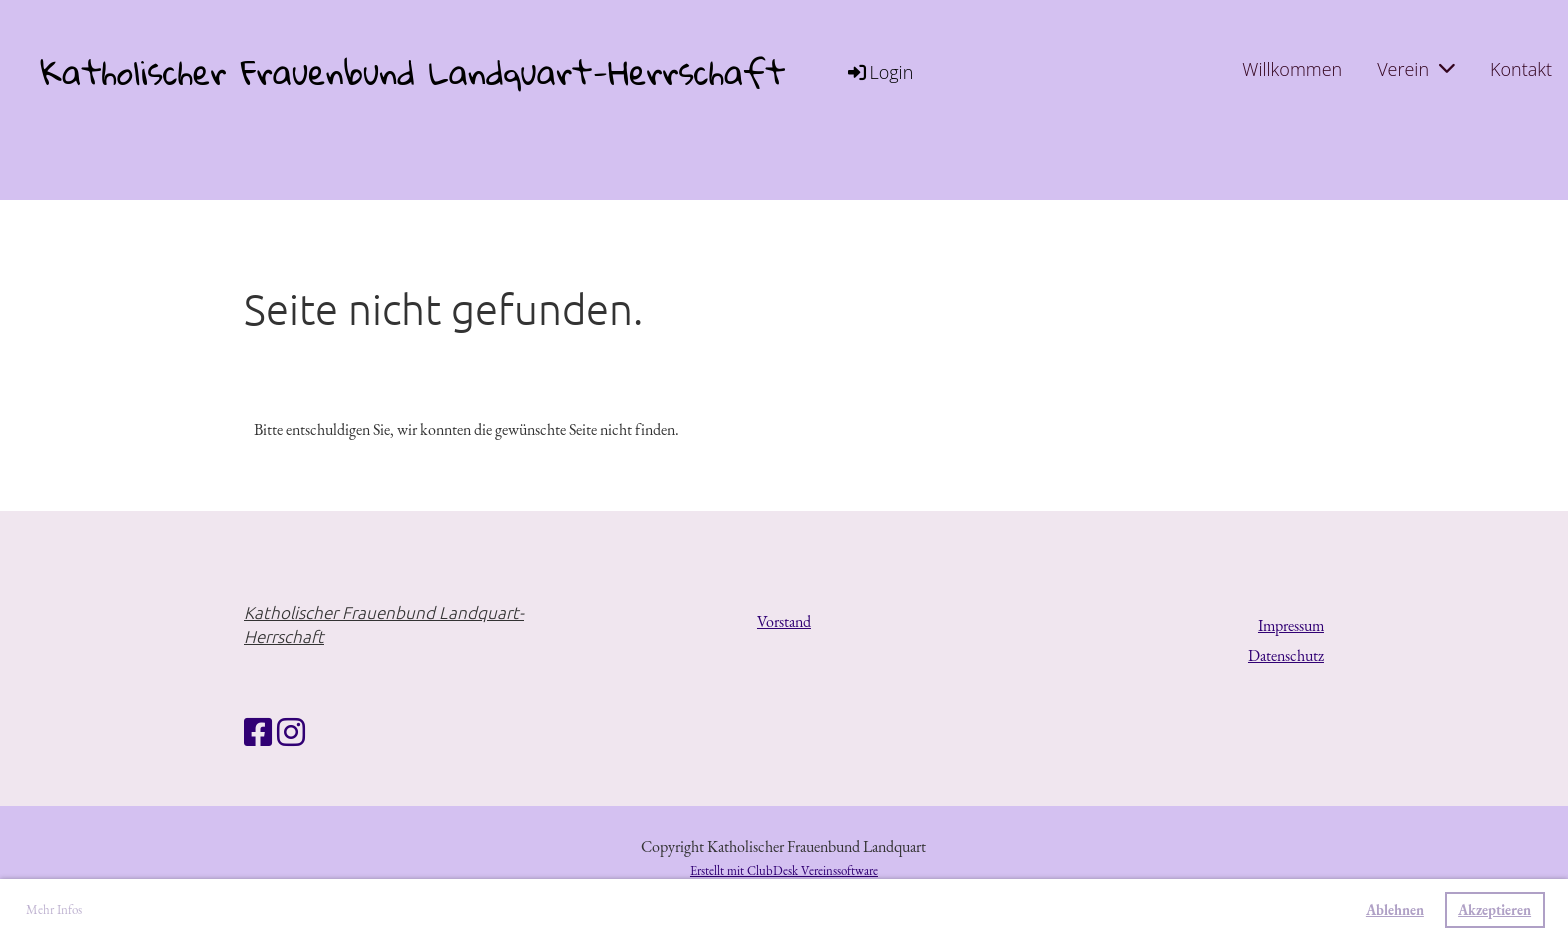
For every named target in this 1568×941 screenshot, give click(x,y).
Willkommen (1292, 69)
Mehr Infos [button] (54, 909)
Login (879, 72)
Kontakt (1521, 69)
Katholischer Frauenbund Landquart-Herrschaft (412, 72)
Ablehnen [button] (1395, 909)
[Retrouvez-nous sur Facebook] (258, 733)
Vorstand (784, 621)
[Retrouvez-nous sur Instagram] (291, 733)
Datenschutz (1286, 655)
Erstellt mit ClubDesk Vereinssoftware (784, 870)
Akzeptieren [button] (1494, 909)
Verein (1416, 69)
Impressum (1291, 625)
